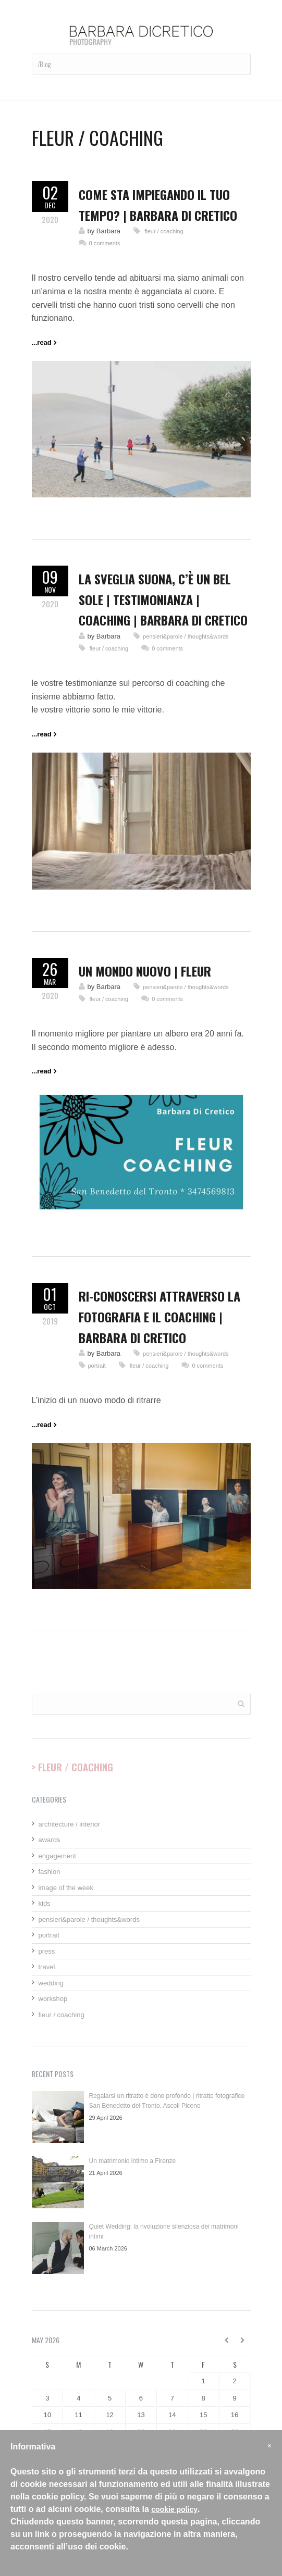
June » (242, 2340)
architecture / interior (70, 1824)
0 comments (104, 243)
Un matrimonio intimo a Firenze (132, 2161)
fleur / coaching (163, 231)
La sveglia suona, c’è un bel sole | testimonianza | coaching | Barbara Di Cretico (163, 599)
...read (42, 342)
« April (227, 2340)
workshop (53, 1999)
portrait (97, 1365)
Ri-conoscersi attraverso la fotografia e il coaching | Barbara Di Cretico (159, 1316)
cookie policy (174, 2509)
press (47, 1951)
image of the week (66, 1888)
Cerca (241, 1703)
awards (49, 1840)
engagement (57, 1856)
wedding (51, 1983)
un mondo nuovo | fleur (145, 970)
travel (47, 1967)
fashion (49, 1871)
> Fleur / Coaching (72, 1767)
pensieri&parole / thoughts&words (185, 636)
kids (45, 1903)
